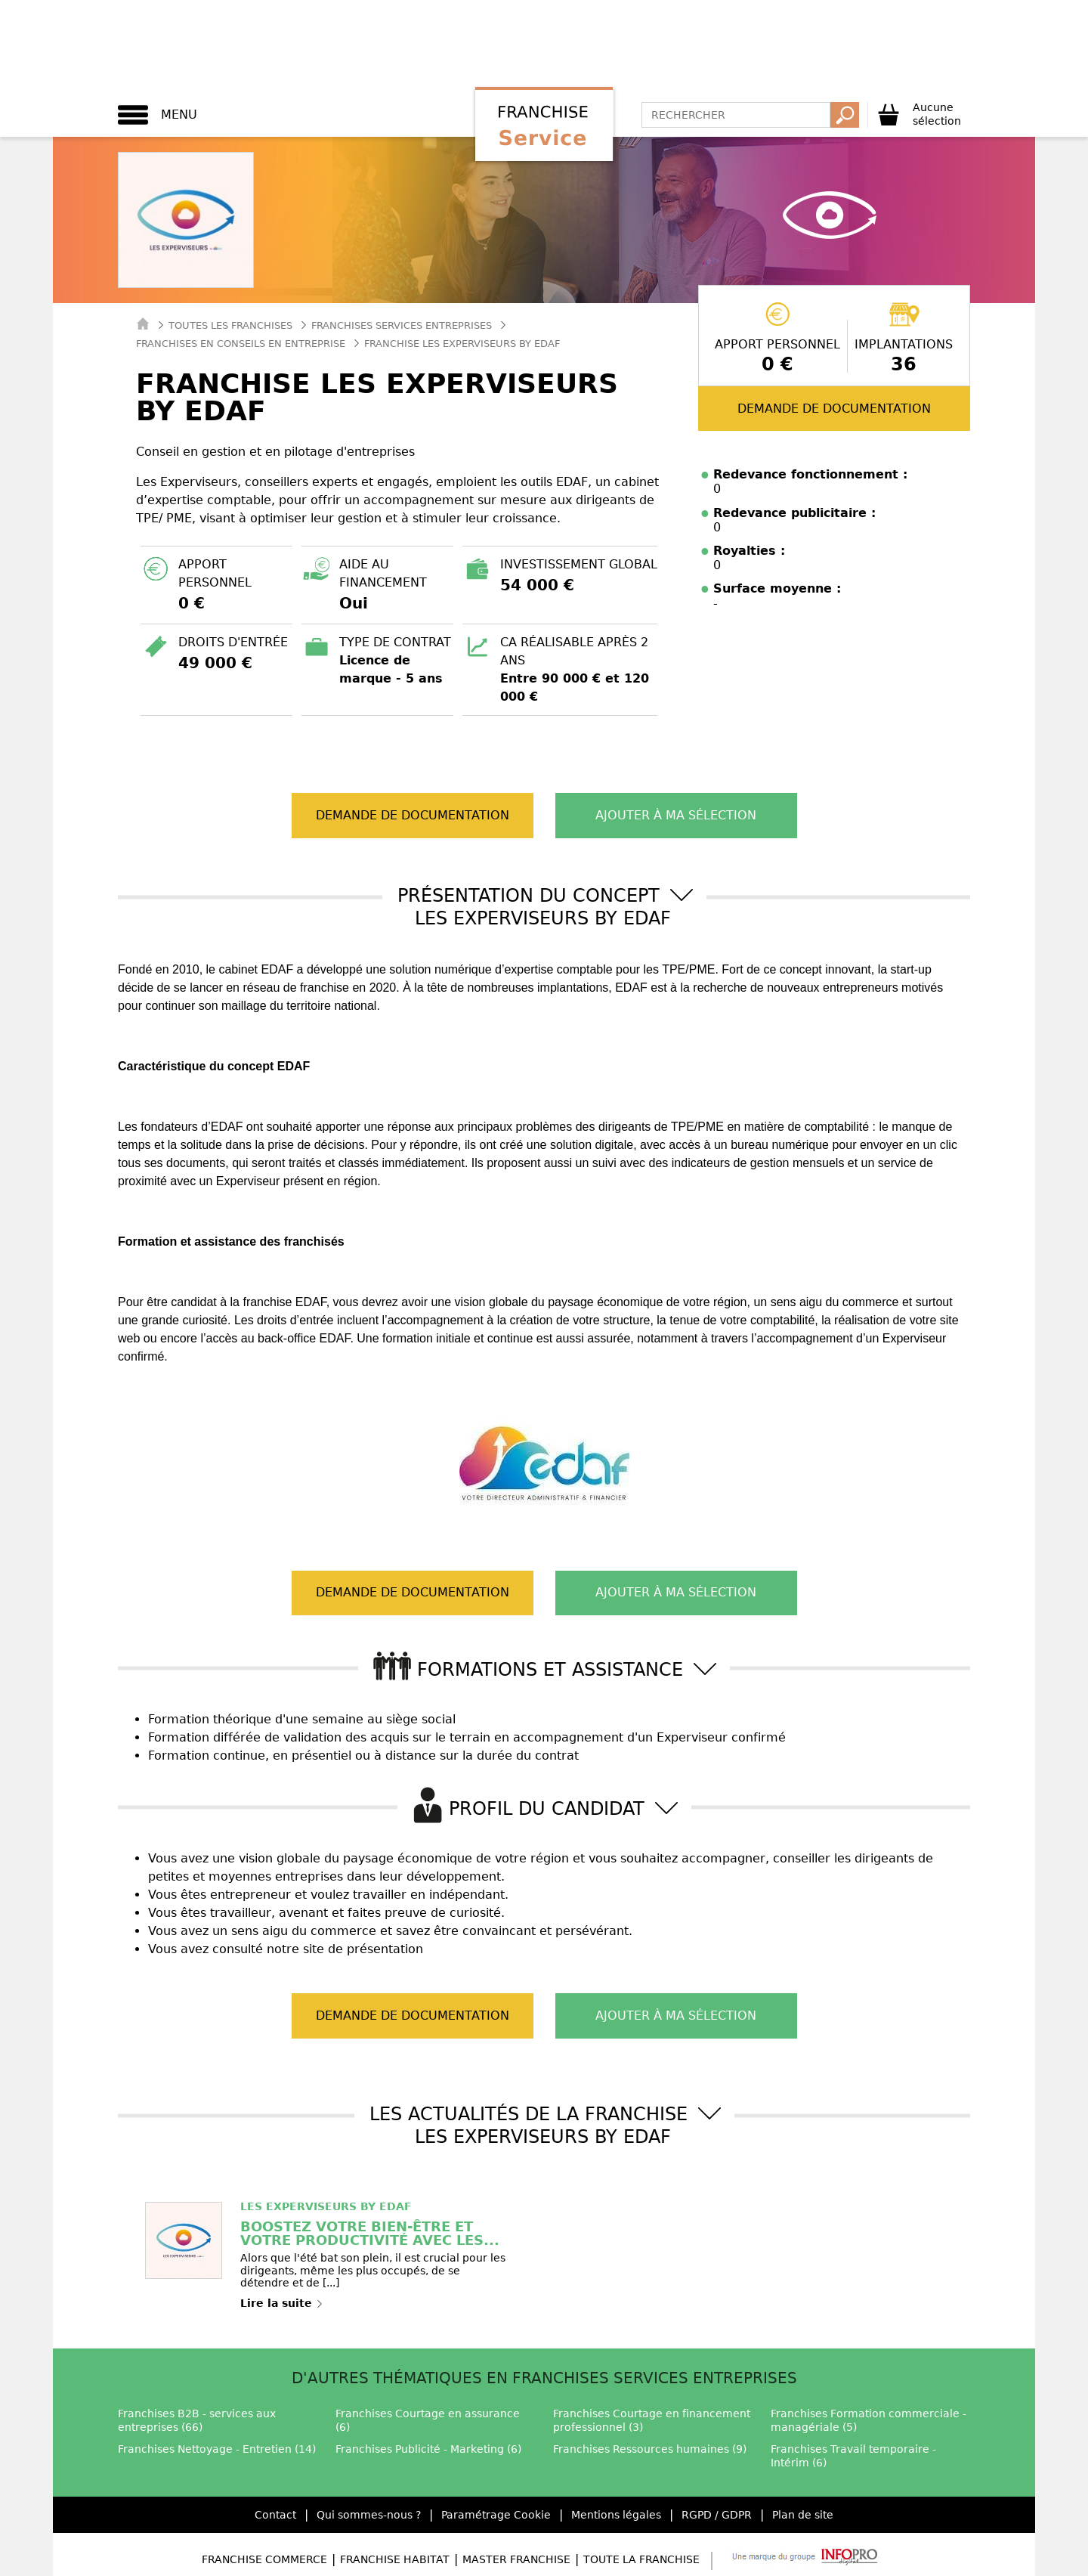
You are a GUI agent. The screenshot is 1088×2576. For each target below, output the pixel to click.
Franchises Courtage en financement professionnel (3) (651, 2420)
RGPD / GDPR (717, 2515)
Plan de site (802, 2515)
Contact (275, 2515)
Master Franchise (516, 2559)
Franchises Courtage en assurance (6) (427, 2420)
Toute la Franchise (641, 2559)
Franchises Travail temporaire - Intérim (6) (853, 2456)
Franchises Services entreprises (401, 325)
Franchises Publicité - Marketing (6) (428, 2449)
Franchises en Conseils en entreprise (240, 343)
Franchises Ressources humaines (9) (649, 2449)
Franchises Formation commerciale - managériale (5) (868, 2420)
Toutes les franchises (230, 325)
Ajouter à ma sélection (675, 815)
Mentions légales (616, 2515)
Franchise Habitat (395, 2559)
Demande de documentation (834, 408)
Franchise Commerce (264, 2559)
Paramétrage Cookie (496, 2515)
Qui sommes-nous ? (369, 2515)
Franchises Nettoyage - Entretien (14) (217, 2449)
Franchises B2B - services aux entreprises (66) (197, 2420)
